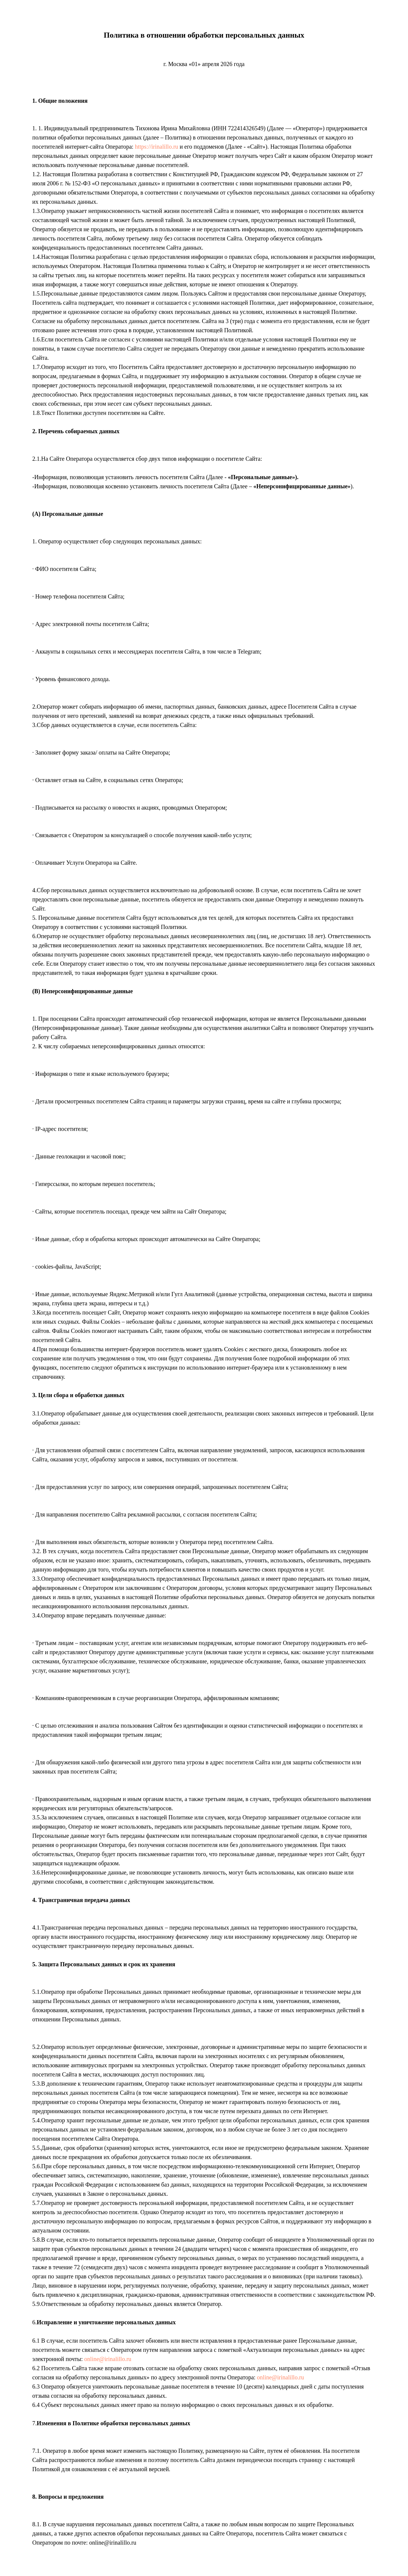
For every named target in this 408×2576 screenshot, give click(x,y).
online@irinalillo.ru (107, 2359)
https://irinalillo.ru (156, 146)
